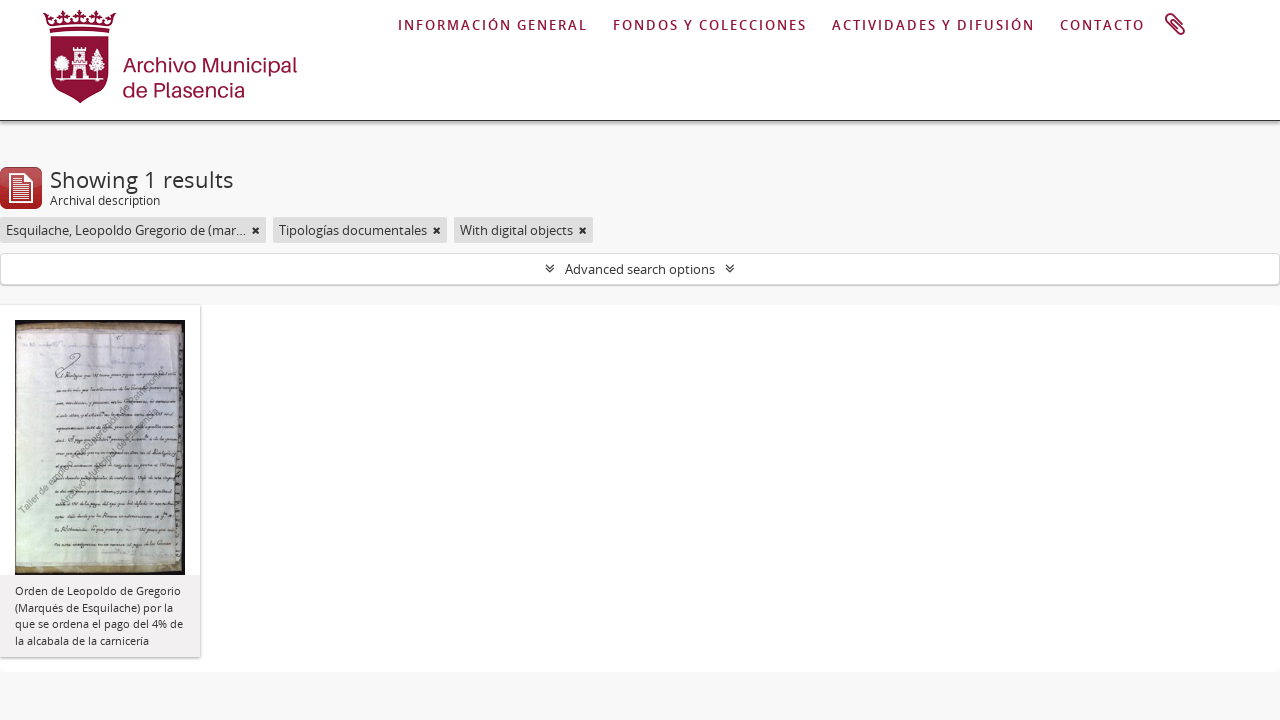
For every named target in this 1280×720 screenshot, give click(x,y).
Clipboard (1175, 25)
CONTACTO (1102, 25)
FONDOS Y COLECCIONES (710, 25)
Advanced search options (640, 269)
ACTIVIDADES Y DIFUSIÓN (933, 25)
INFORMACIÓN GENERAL (493, 25)
